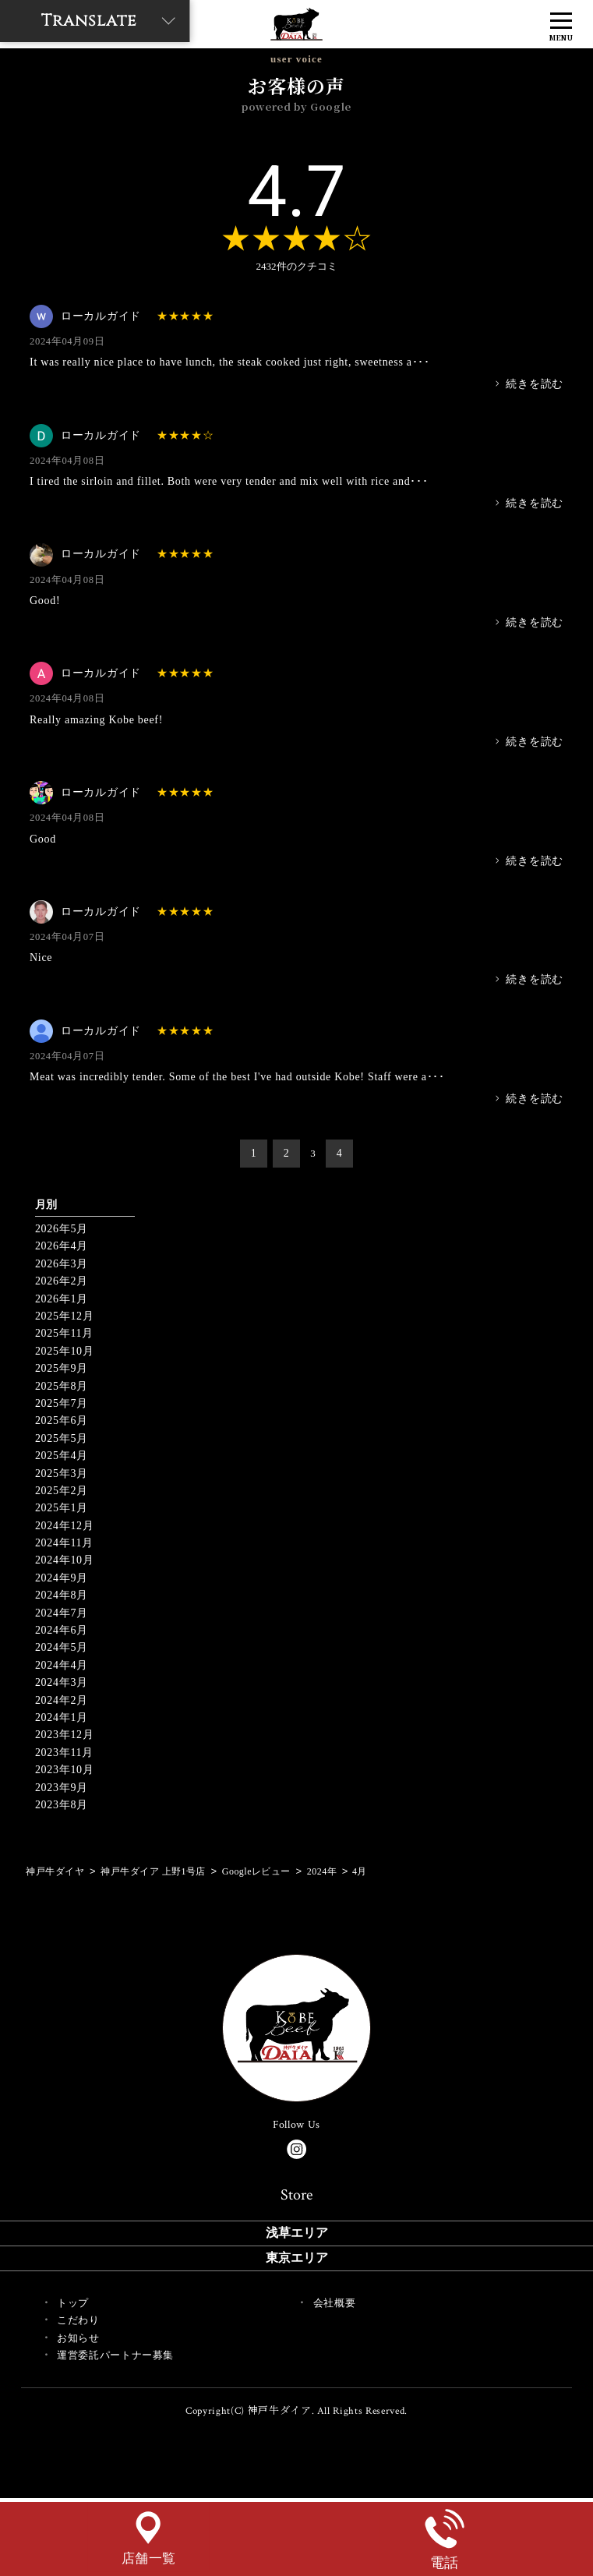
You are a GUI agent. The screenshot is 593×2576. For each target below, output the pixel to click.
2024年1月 (61, 1717)
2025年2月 (61, 1490)
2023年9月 (61, 1787)
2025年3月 (61, 1473)
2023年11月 (64, 1752)
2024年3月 (61, 1682)
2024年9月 (61, 1578)
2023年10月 (64, 1770)
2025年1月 (61, 1508)
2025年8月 (61, 1386)
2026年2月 (61, 1281)
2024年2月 (61, 1700)
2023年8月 (61, 1805)
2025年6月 (61, 1420)
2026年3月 (61, 1264)
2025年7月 (61, 1403)
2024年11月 (64, 1543)
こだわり (78, 2320)
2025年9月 (61, 1368)
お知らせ (78, 2338)
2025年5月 (61, 1438)
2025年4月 (61, 1455)
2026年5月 (61, 1229)
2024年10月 (64, 1560)
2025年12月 (64, 1316)
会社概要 (334, 2303)
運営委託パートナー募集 (115, 2355)
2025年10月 (64, 1351)
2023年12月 (64, 1734)
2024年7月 (61, 1613)
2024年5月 (61, 1647)
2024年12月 (64, 1526)
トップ (73, 2303)
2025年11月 (64, 1333)
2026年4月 (61, 1246)
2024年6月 (61, 1630)
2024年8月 (61, 1595)
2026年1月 (61, 1299)
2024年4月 (61, 1665)
